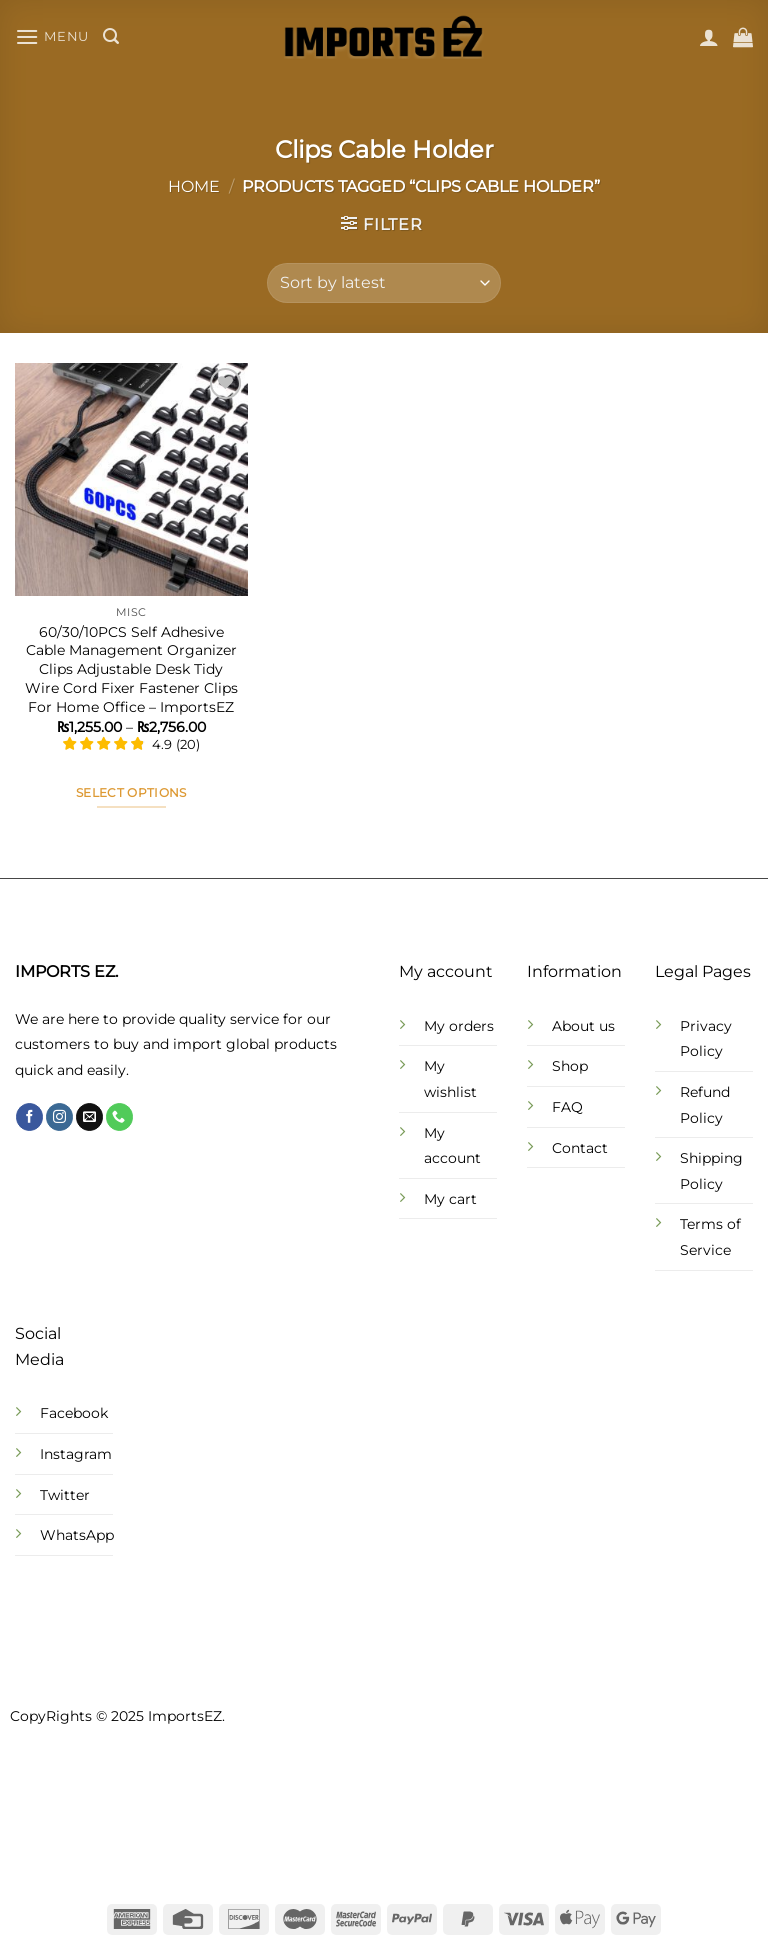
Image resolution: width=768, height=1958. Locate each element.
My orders (459, 1026)
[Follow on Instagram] (59, 1117)
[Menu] (52, 36)
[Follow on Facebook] (29, 1117)
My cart (450, 1199)
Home (194, 186)
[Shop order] (384, 283)
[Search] (111, 36)
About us (583, 1026)
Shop (570, 1066)
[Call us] (119, 1117)
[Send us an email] (89, 1117)
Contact (580, 1148)
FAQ (567, 1107)
